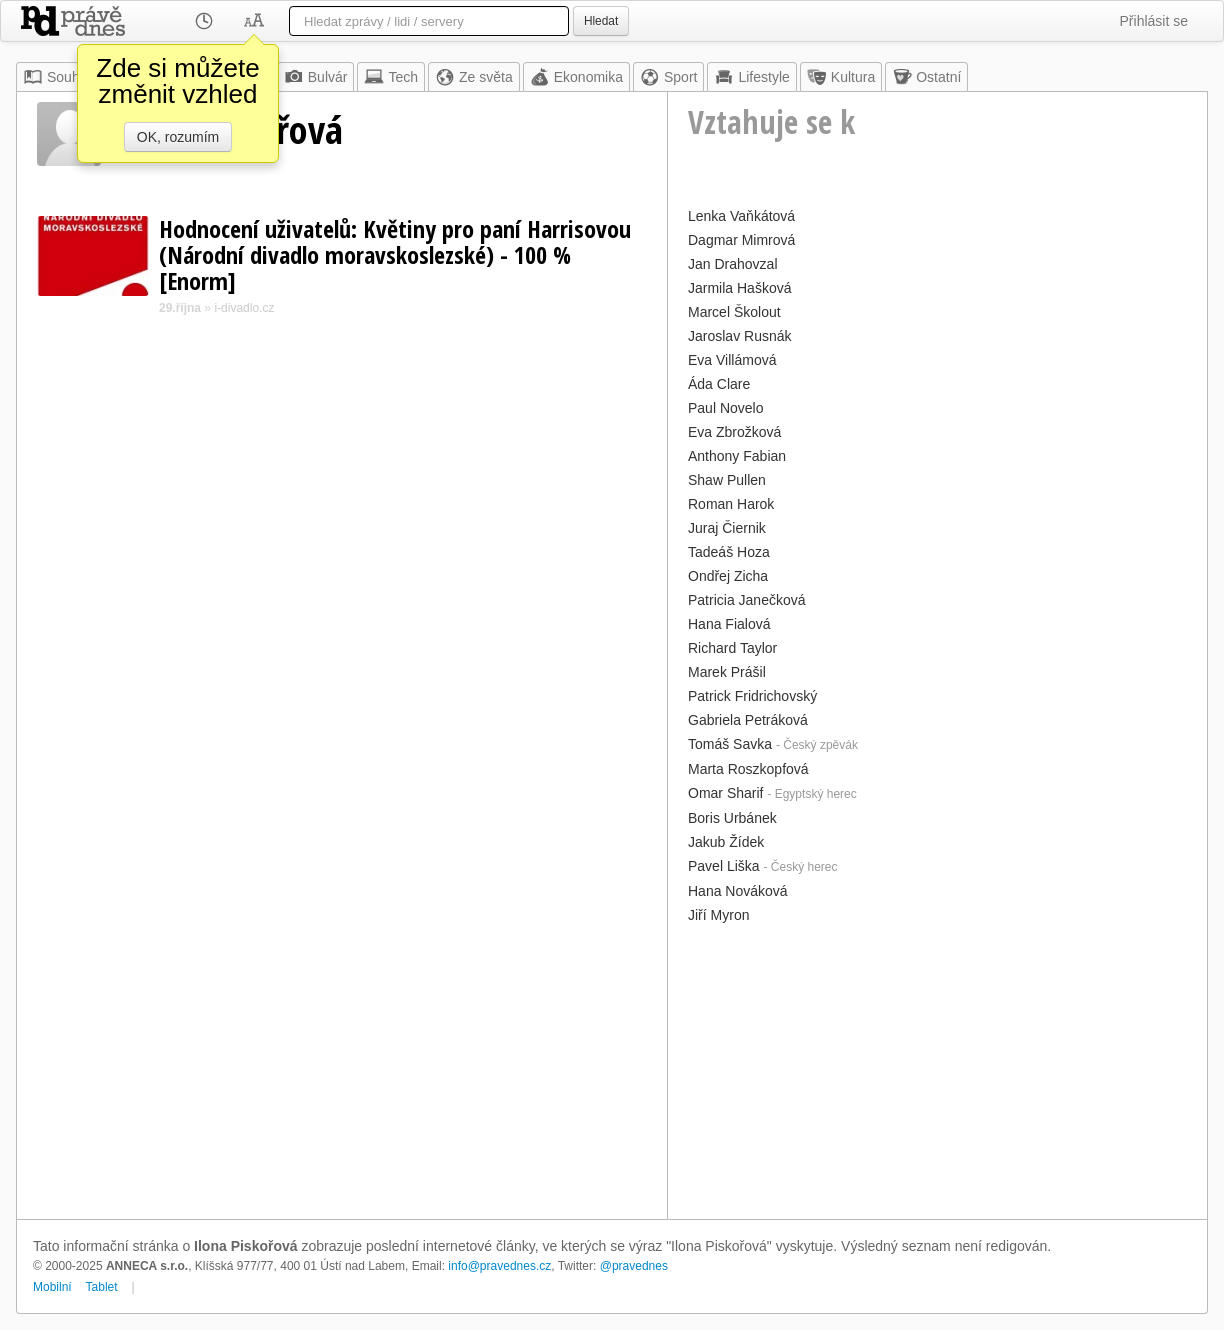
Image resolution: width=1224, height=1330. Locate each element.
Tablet (102, 1287)
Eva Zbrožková (734, 432)
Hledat (601, 21)
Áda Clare (719, 384)
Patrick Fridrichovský (752, 696)
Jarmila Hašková (739, 288)
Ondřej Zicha (728, 576)
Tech (391, 77)
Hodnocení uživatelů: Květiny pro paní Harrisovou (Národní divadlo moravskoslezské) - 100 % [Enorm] (395, 254)
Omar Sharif (725, 793)
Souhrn (57, 77)
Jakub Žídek (726, 842)
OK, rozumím (178, 137)
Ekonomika (576, 77)
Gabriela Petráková (748, 720)
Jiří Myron (718, 915)
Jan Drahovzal (733, 264)
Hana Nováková (738, 891)
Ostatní (926, 77)
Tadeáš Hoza (729, 552)
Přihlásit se (1154, 21)
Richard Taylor (732, 648)
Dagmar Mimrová (741, 240)
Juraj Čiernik (727, 528)
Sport (668, 77)
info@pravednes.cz (499, 1266)
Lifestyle (751, 77)
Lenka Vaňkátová (741, 216)
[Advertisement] (937, 1069)
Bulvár (316, 77)
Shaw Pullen (727, 480)
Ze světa (474, 77)
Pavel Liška (724, 866)
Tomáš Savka (730, 744)
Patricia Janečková (747, 600)
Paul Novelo (726, 408)
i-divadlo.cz (244, 308)
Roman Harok (731, 504)
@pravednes (634, 1266)
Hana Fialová (729, 624)
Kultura (841, 77)
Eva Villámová (732, 360)
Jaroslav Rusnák (740, 336)
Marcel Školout (734, 312)
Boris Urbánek (732, 818)
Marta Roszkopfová (748, 769)
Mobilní (52, 1287)
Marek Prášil (727, 672)
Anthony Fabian (737, 456)
